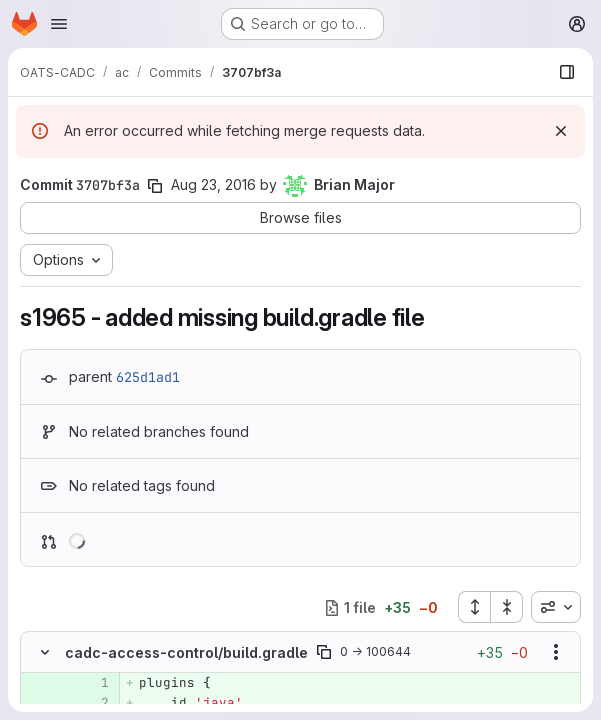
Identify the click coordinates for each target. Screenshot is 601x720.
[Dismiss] (561, 131)
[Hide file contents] (45, 652)
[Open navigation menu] (59, 24)
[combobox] (556, 607)
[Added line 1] (92, 683)
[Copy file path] (324, 652)
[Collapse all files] (507, 607)
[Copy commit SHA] (155, 186)
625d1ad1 (148, 377)
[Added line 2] (92, 703)
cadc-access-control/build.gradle (186, 652)
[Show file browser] (567, 72)
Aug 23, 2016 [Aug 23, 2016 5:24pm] (213, 184)
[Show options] (556, 652)
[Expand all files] (474, 607)
